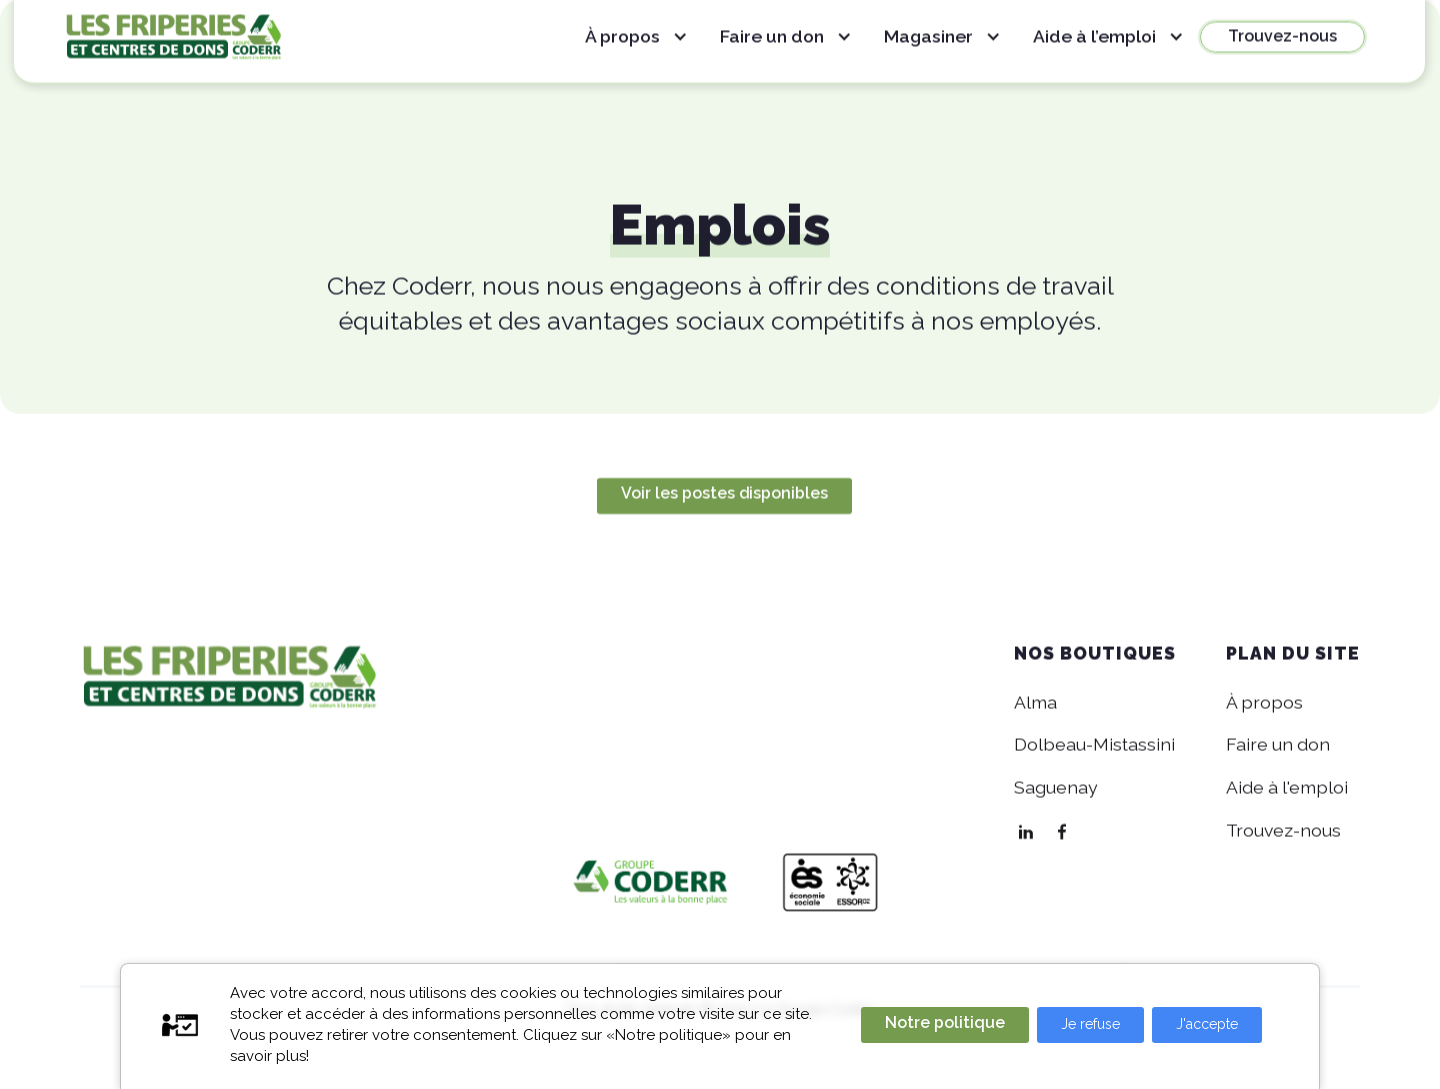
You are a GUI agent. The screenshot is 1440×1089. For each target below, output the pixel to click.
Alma (1035, 701)
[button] (636, 31)
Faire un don (1278, 744)
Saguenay (1056, 787)
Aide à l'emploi (1287, 787)
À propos (1264, 701)
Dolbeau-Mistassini (1094, 744)
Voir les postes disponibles (724, 493)
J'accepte (1207, 1024)
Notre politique (945, 1022)
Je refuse (1090, 1024)
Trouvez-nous (1282, 30)
